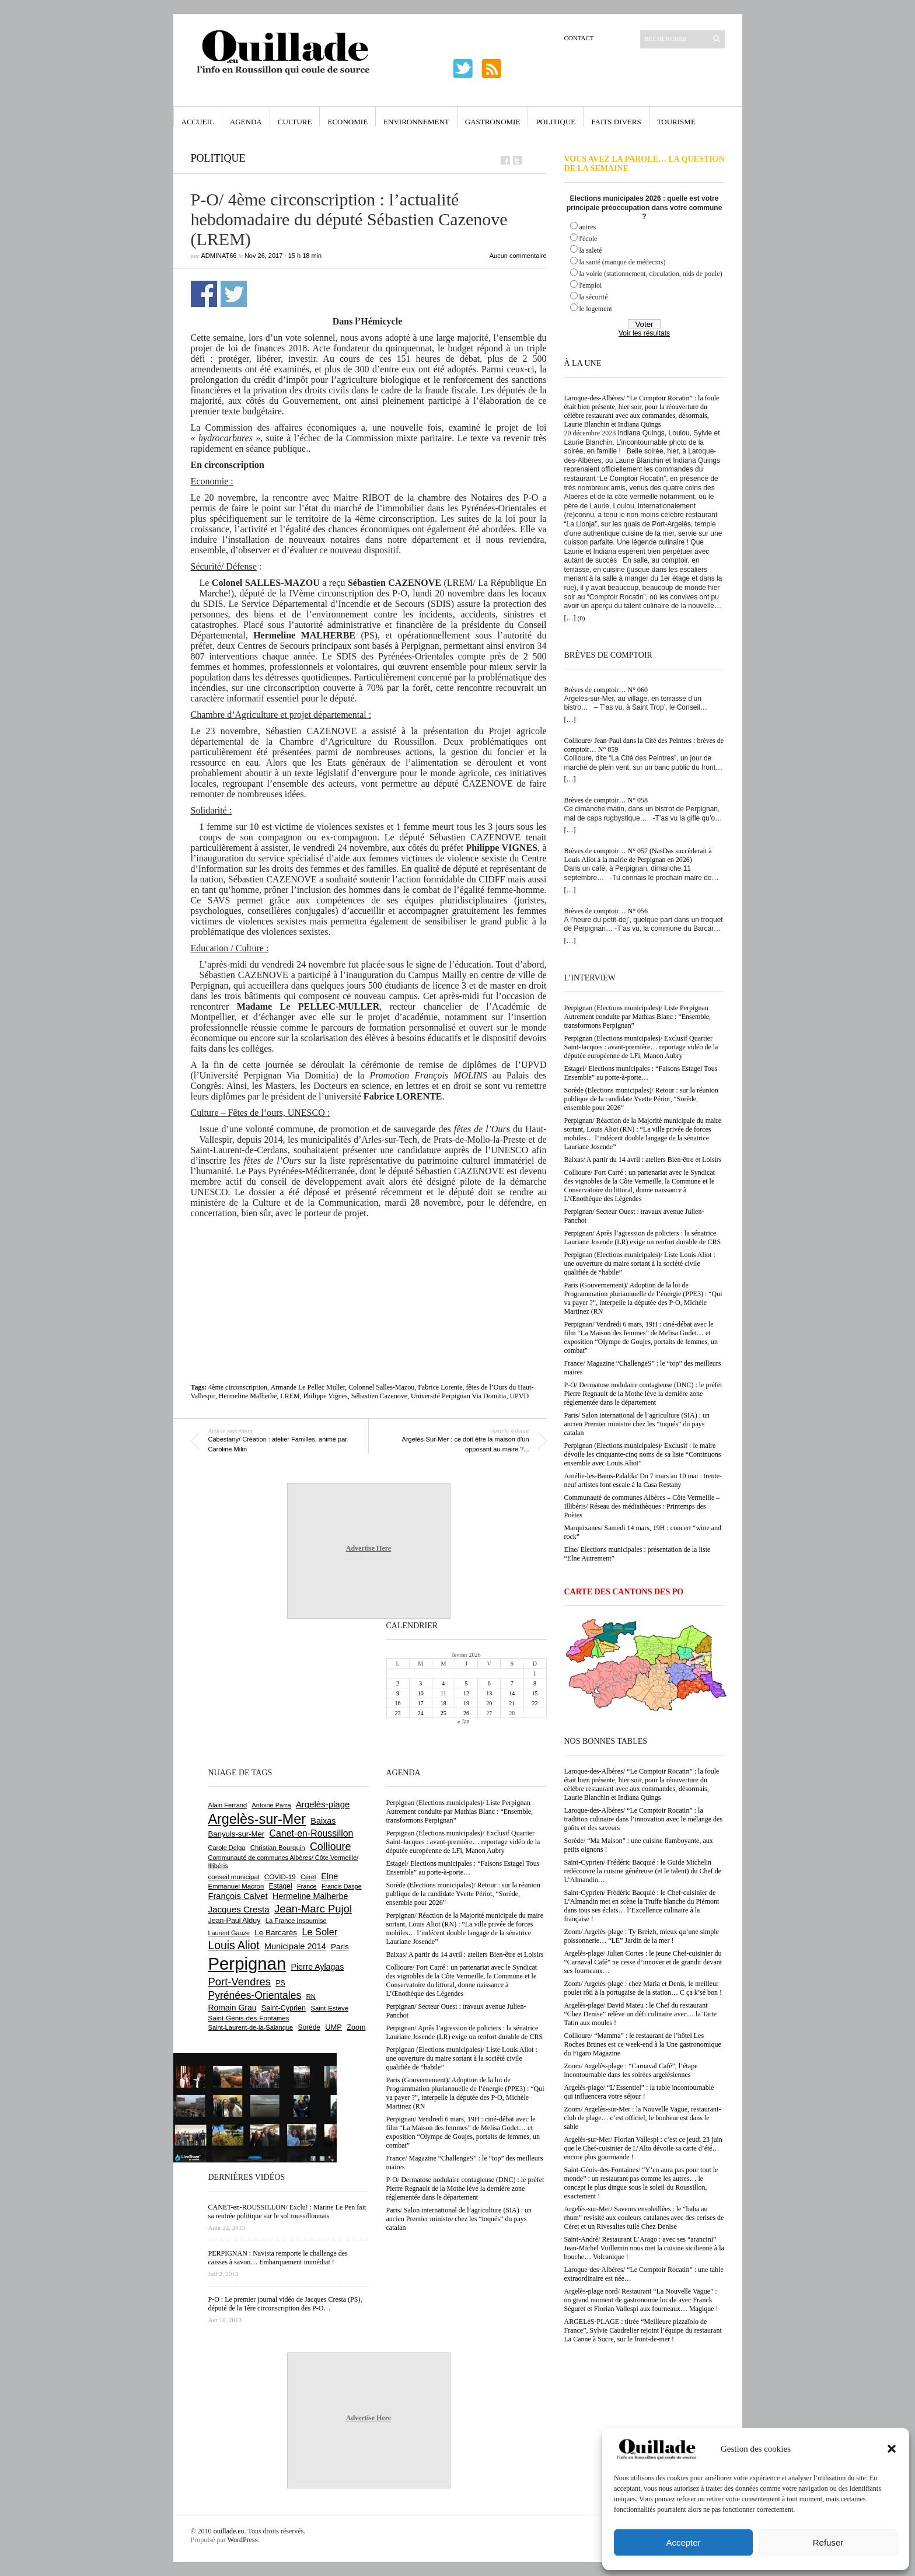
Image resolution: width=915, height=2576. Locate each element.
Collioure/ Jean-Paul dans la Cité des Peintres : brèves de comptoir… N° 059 (644, 745)
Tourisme (676, 121)
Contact (579, 37)
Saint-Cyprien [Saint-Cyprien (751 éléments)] (283, 2008)
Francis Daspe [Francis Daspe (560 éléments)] (342, 1886)
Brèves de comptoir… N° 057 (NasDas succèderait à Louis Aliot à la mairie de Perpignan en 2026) (638, 855)
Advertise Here (368, 1548)
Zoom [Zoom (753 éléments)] (356, 2027)
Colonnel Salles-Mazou (381, 1387)
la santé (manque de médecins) (622, 262)
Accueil (197, 121)
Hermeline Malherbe (248, 1396)
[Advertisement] (368, 1265)
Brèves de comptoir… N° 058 (606, 800)
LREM (289, 1396)
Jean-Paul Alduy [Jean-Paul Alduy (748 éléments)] (234, 1921)
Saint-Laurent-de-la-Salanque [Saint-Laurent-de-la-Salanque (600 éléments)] (251, 2027)
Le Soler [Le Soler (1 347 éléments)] (319, 1931)
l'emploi (590, 285)
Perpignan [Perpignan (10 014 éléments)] (247, 1963)
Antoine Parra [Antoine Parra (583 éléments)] (271, 1805)
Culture (295, 121)
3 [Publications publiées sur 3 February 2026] (420, 1683)
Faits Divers (616, 121)
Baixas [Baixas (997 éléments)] (323, 1820)
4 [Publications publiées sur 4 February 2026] (443, 1683)
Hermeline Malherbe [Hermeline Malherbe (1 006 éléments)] (310, 1896)
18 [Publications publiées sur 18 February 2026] (443, 1703)
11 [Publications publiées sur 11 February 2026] (443, 1693)
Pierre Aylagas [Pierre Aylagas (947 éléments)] (317, 1966)
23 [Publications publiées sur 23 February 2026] (398, 1713)
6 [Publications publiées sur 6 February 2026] (489, 1683)
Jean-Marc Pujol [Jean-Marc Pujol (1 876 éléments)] (313, 1909)
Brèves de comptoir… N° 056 (606, 911)
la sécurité (593, 297)
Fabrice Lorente (440, 1387)
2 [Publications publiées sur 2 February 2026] (397, 1683)
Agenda (246, 121)
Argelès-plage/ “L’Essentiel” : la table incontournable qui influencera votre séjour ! (639, 2091)
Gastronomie (493, 121)
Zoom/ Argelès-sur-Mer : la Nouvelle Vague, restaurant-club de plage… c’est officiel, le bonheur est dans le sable (642, 2118)
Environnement (416, 121)
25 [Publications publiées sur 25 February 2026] (443, 1713)
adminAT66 (219, 255)
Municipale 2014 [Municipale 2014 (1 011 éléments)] (295, 1946)
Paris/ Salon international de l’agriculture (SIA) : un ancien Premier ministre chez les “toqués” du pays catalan (637, 1424)
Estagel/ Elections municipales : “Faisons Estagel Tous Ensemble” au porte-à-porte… (641, 1072)
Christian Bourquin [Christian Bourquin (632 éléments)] (277, 1847)
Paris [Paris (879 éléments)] (340, 1946)
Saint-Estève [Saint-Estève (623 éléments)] (329, 2008)
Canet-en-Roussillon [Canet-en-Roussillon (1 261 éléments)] (312, 1833)
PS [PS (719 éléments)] (280, 1983)
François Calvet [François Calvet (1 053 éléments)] (238, 1896)
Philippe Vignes (325, 1396)
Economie (347, 121)
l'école (588, 239)
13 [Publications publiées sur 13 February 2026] (489, 1693)
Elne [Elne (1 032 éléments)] (329, 1876)
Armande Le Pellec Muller (307, 1387)
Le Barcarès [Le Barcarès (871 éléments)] (275, 1932)
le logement (595, 309)
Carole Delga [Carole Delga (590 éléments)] (227, 1847)
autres (587, 227)
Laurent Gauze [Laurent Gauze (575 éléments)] (229, 1932)
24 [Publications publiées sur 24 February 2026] (421, 1713)
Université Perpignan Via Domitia (458, 1396)
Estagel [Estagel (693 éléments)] (280, 1886)
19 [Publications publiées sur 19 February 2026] (466, 1703)
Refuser (828, 2542)
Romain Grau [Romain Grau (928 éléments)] (232, 2007)
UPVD (519, 1396)
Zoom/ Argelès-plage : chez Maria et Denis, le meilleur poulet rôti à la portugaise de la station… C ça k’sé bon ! (643, 1988)
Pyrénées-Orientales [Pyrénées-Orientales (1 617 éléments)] (255, 1995)
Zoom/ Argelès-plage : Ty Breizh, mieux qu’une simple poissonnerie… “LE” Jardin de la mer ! (641, 1936)
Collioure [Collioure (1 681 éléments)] (330, 1846)
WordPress (243, 2540)
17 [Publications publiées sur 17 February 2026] (421, 1703)
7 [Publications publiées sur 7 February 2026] (512, 1683)
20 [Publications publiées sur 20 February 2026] (489, 1703)
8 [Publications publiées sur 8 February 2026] (534, 1683)
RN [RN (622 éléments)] (311, 1996)
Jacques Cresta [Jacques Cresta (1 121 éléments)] (239, 1909)
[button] (891, 2449)
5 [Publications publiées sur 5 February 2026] (466, 1683)
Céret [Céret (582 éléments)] (308, 1876)
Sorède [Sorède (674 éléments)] (309, 2027)
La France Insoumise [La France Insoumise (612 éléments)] (296, 1920)
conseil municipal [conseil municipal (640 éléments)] (234, 1876)
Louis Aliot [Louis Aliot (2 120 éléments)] (234, 1945)
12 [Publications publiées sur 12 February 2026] (466, 1693)
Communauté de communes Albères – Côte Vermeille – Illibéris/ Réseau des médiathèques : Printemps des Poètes (642, 1506)
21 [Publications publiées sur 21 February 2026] (512, 1703)
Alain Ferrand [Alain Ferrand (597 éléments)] (227, 1805)
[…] (570, 618)
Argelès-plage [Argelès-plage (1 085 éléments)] (323, 1804)
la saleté (590, 250)
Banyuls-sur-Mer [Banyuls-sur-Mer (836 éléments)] (236, 1834)
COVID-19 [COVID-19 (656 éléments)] (280, 1876)
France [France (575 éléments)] (307, 1886)
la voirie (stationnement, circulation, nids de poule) (650, 274)
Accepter (683, 2542)
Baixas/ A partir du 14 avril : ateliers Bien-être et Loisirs (643, 1160)
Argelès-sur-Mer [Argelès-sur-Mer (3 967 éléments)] (257, 1819)
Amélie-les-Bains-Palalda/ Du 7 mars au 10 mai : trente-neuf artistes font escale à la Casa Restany (643, 1480)
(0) (581, 618)
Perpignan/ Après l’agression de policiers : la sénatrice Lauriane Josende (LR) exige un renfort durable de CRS (642, 1237)
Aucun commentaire (518, 255)
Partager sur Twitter (234, 294)
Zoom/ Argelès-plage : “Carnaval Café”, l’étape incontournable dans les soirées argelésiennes (631, 2070)
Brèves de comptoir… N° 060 (606, 690)
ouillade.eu (229, 2531)
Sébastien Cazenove (379, 1396)
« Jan (464, 1721)
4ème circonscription (237, 1387)
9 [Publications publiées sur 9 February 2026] (397, 1693)
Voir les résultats (644, 333)
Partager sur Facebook (204, 294)
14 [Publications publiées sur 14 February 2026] (512, 1693)
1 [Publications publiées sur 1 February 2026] (534, 1673)
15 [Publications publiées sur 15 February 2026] (534, 1693)
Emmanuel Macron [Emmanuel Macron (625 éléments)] (236, 1886)
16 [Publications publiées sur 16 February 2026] (398, 1703)
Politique (555, 121)
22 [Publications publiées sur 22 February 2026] (534, 1703)
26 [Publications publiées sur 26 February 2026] (466, 1713)
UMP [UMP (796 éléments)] (333, 2027)
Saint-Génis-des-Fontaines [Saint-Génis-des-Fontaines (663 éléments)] (248, 2018)
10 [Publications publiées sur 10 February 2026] (421, 1693)
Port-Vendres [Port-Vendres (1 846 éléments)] (239, 1981)
